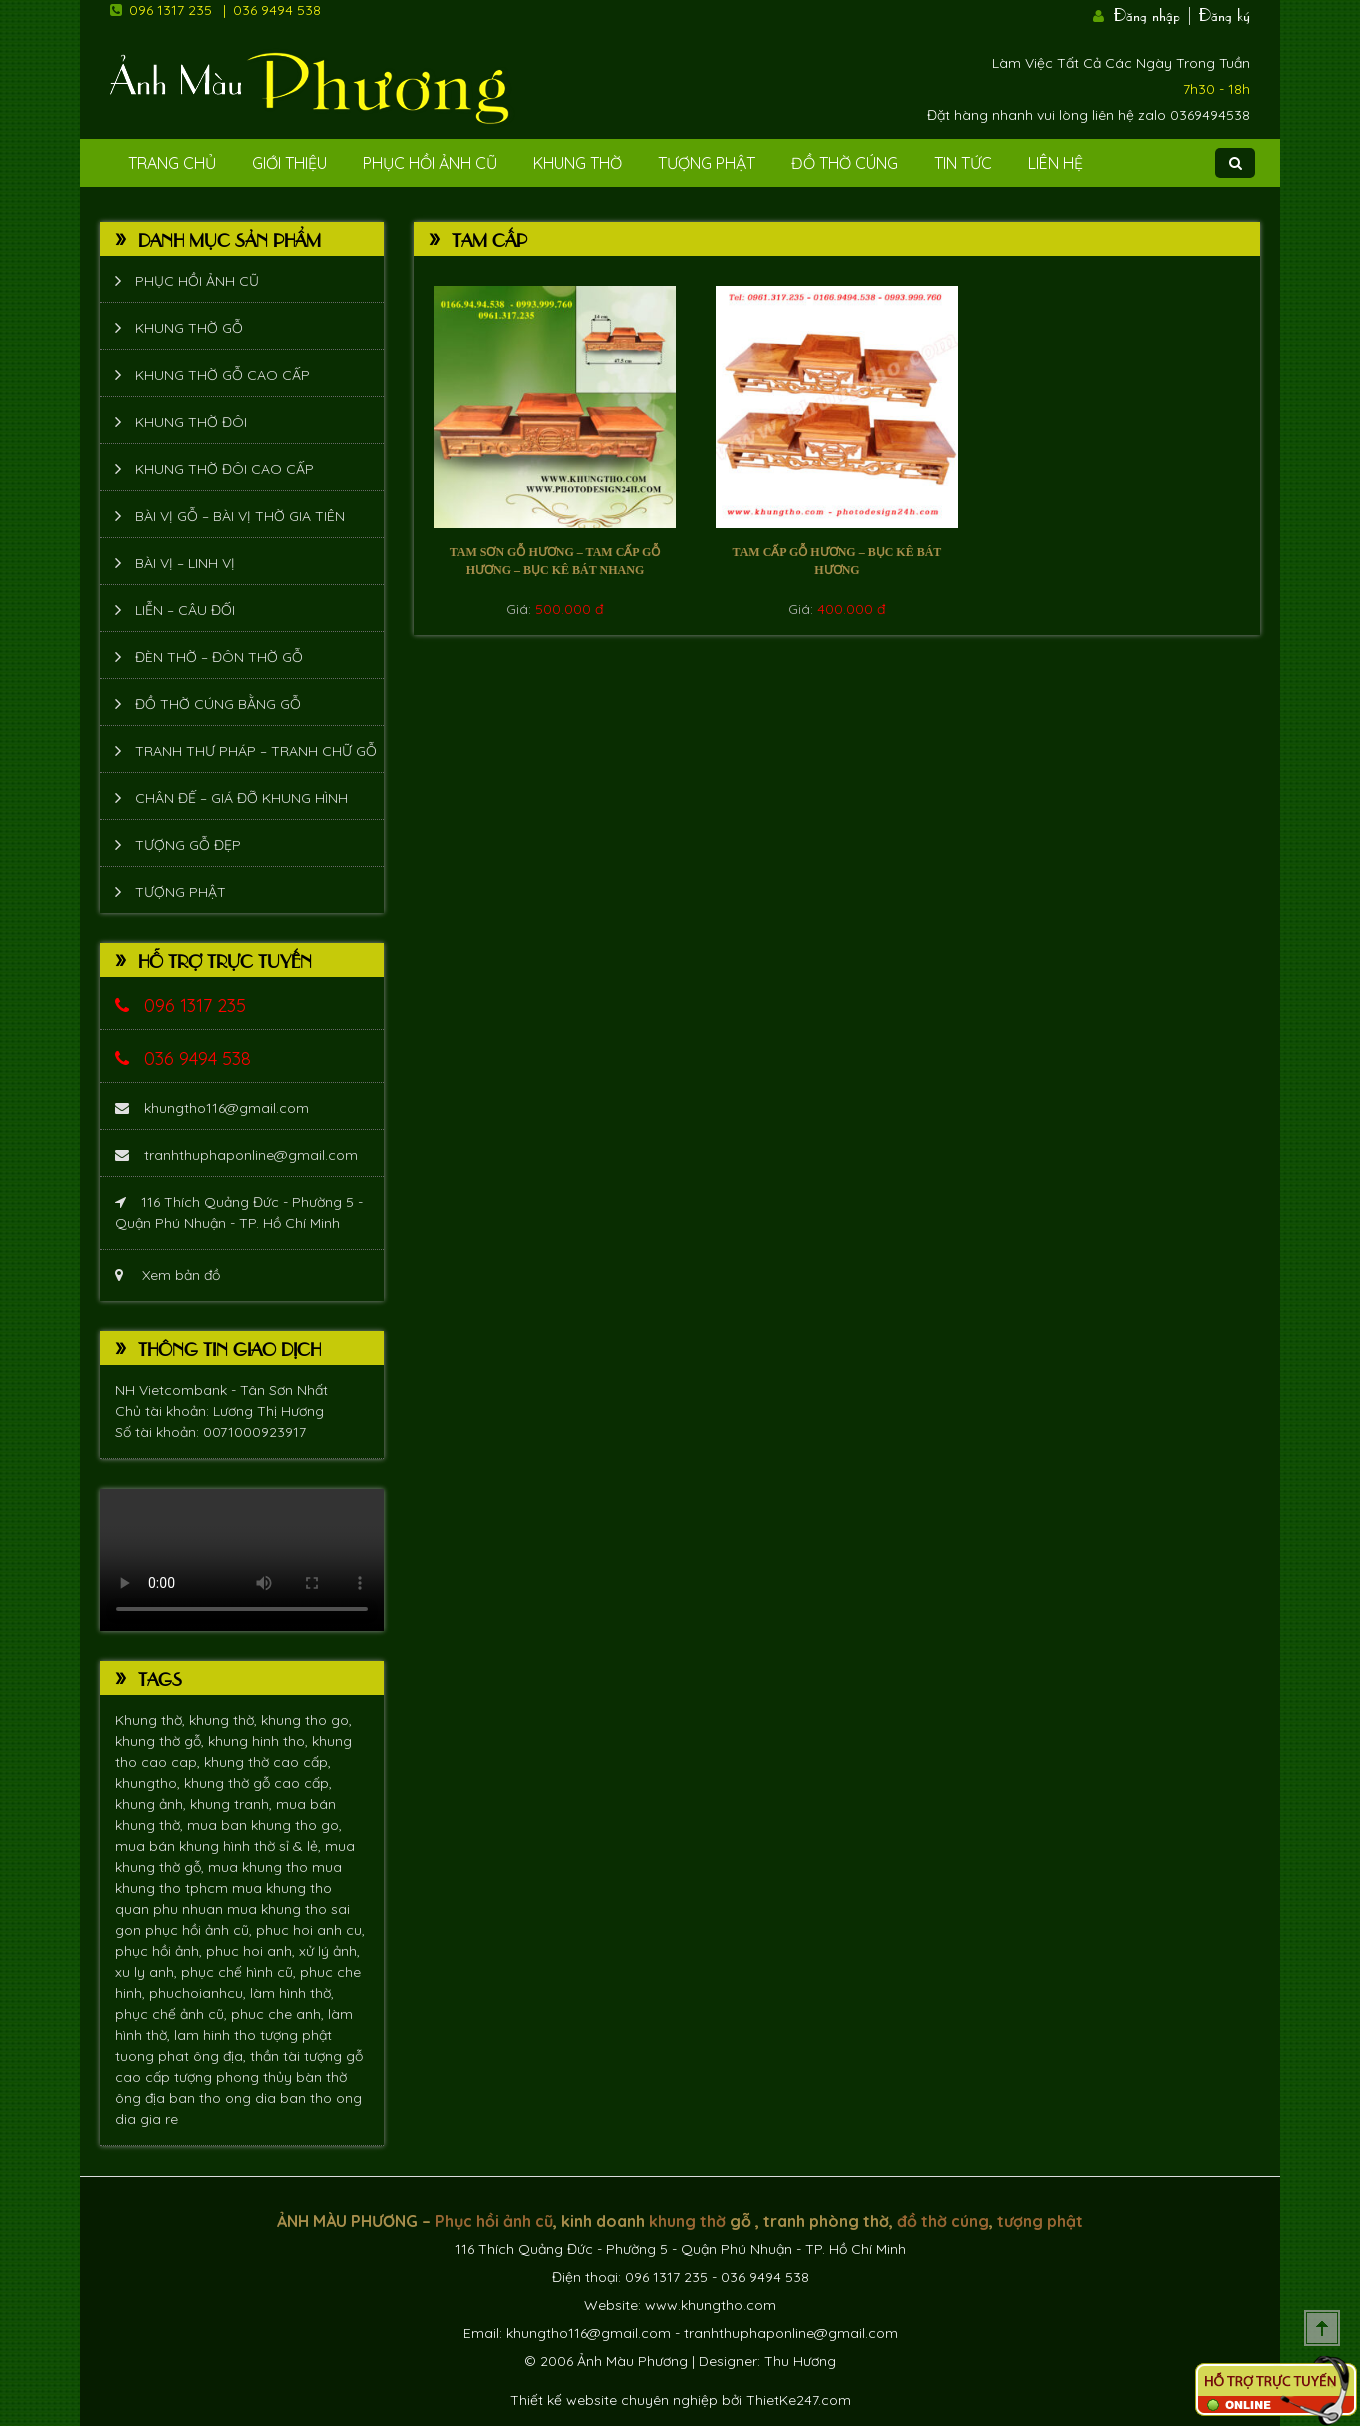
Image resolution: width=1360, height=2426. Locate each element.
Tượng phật (706, 163)
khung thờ (687, 2221)
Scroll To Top (1322, 2328)
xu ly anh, (148, 1972)
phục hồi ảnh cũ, (200, 1930)
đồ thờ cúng (943, 2221)
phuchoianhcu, (199, 1993)
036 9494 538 (277, 10)
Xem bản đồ (167, 1275)
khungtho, (149, 1783)
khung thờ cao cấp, (267, 1762)
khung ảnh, (152, 1804)
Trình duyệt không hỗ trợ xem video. (242, 1560)
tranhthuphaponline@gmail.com (236, 1155)
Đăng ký (1224, 13)
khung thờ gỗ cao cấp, (258, 1783)
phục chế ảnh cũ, (173, 2014)
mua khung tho (260, 1867)
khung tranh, (233, 1804)
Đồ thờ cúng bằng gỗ (218, 704)
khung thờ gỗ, (161, 1741)
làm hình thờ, (292, 1993)
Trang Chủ (172, 163)
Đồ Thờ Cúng (844, 163)
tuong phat (154, 2056)
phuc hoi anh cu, (310, 1930)
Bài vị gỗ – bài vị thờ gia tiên (240, 516)
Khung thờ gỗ (189, 328)
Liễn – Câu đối (185, 610)
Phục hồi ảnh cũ (430, 163)
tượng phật (296, 2035)
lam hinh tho (217, 2035)
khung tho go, (306, 1720)
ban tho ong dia (224, 2098)
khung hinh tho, (260, 1741)
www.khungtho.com (710, 2305)
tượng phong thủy (235, 2077)
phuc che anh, (279, 2014)
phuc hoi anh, (252, 1951)
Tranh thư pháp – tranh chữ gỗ (256, 751)
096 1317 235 (170, 10)
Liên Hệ (1055, 163)
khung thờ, (225, 1720)
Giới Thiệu (289, 163)
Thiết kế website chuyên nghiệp (614, 2400)
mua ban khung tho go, (264, 1825)
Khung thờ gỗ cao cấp (222, 375)
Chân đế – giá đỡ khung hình (241, 798)
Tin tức (963, 163)
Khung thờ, (152, 1720)
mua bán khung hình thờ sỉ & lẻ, (220, 1846)
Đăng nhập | (1154, 13)
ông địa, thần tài (248, 2056)
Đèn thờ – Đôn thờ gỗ (219, 657)
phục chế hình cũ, (240, 1972)
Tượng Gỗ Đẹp (188, 845)
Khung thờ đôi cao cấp (224, 469)
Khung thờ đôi (191, 422)
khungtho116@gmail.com (212, 1108)
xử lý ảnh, (329, 1951)
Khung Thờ (577, 163)
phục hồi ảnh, (160, 1951)
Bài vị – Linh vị (185, 563)
